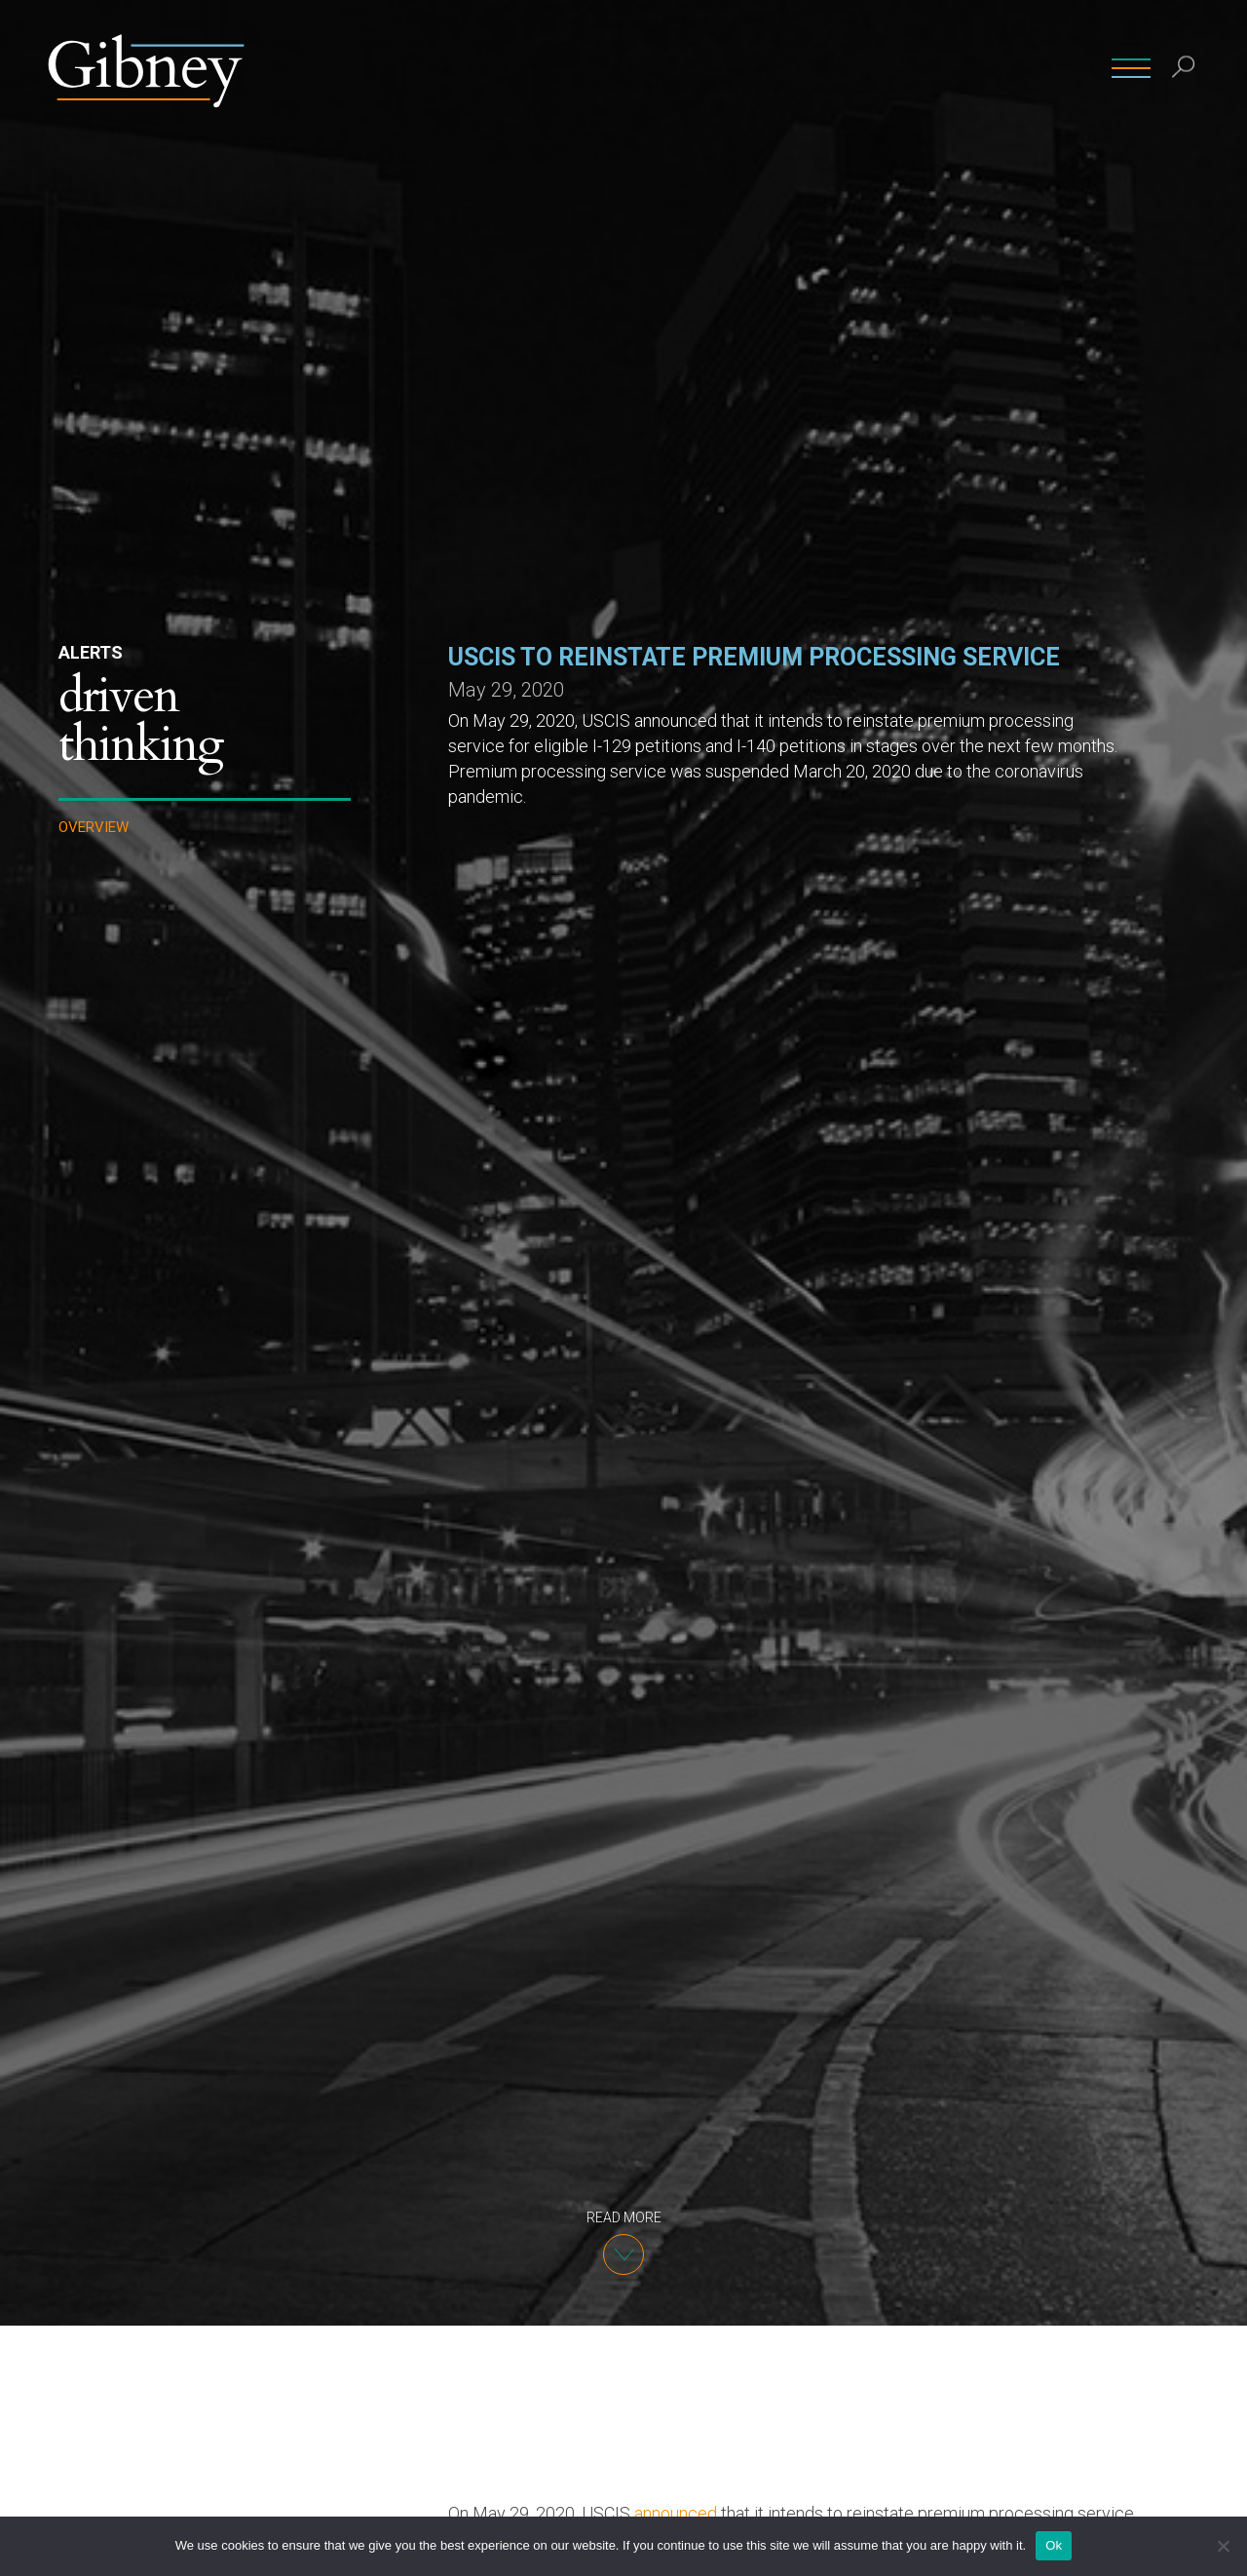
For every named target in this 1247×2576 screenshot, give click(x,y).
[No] (1222, 2546)
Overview (93, 827)
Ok (1053, 2545)
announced (675, 2513)
